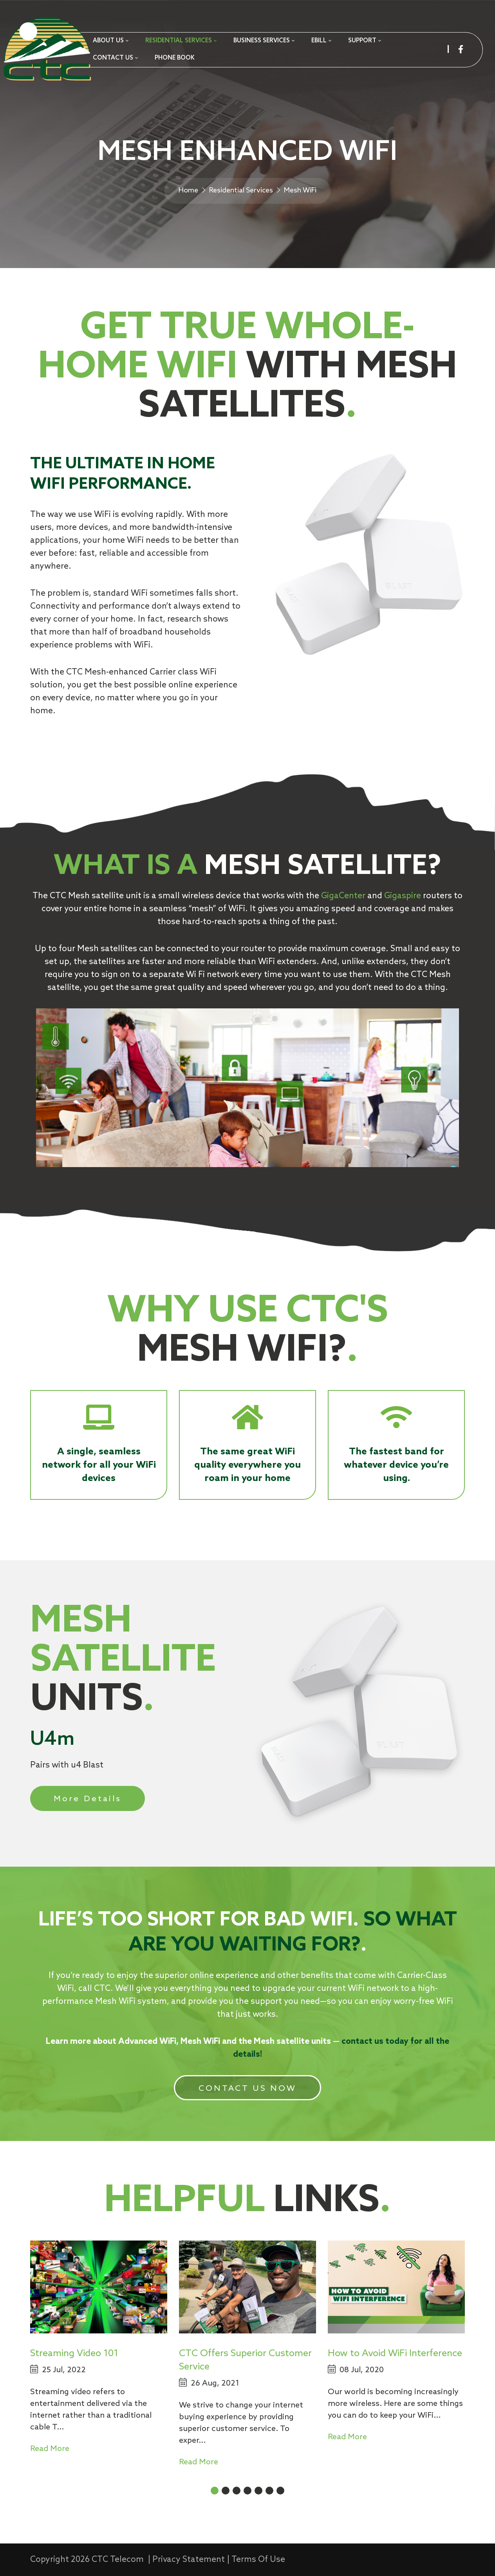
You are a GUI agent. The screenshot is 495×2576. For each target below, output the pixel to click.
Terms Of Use (258, 2560)
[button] (215, 2490)
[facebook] (461, 49)
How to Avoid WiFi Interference (395, 2353)
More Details (87, 1799)
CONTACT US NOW (248, 2089)
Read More (49, 2449)
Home (188, 190)
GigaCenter (343, 896)
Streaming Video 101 (74, 2353)
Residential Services (241, 190)
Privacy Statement (188, 2560)
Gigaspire (402, 896)
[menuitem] (110, 41)
